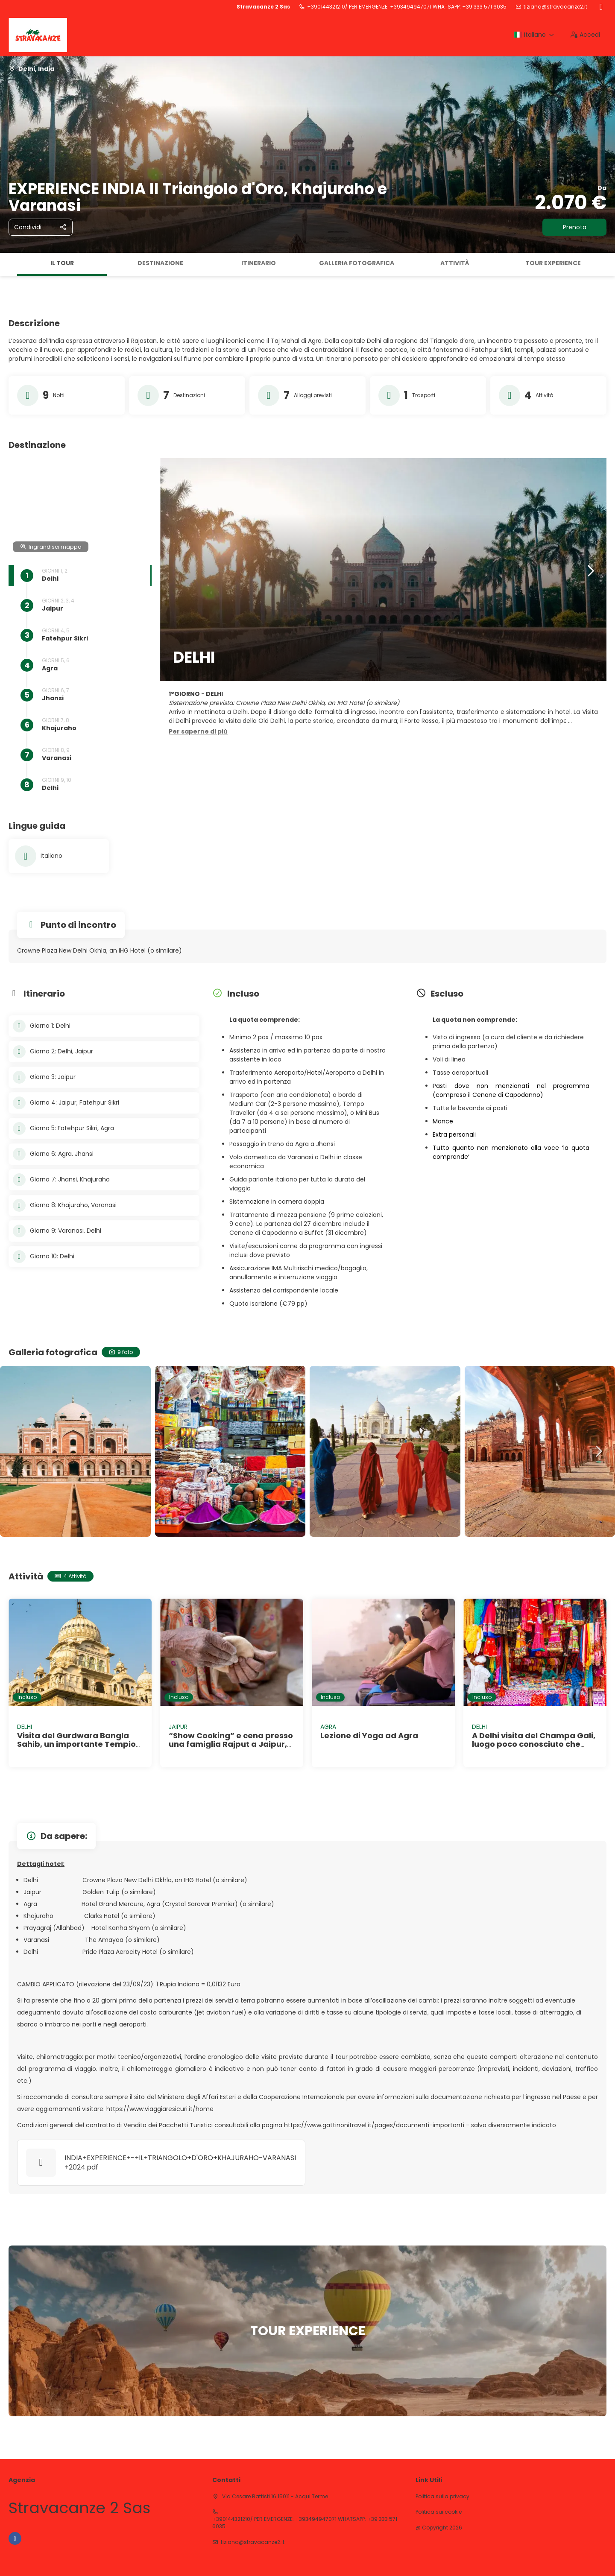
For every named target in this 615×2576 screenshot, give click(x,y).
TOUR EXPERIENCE (553, 263)
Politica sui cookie (439, 2512)
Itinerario (258, 263)
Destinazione (160, 263)
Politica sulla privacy (442, 2496)
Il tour (62, 263)
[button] (198, 732)
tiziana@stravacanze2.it (555, 6)
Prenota (574, 227)
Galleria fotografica (356, 263)
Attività (454, 263)
